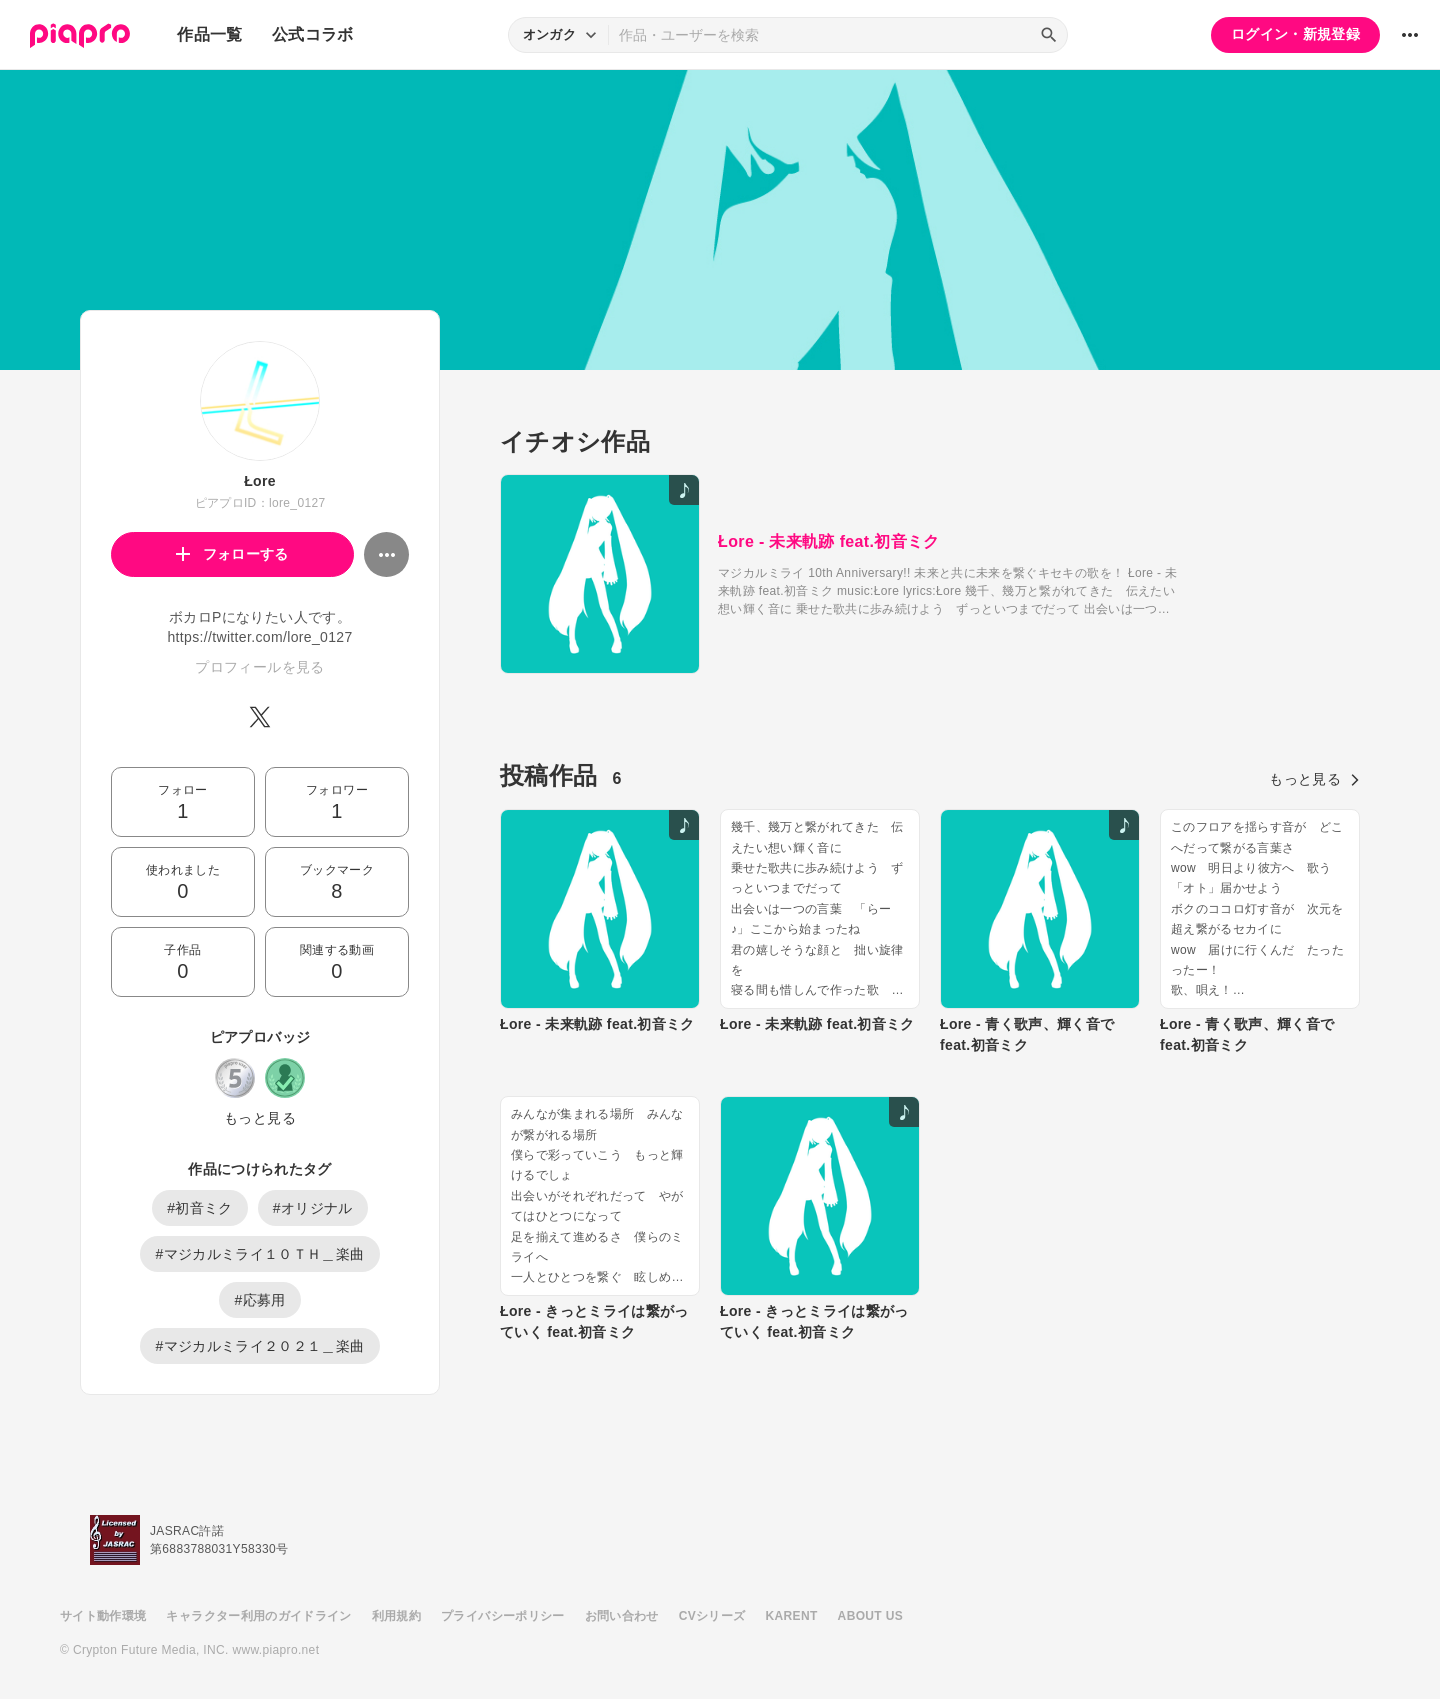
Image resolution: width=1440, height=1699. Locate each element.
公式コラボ (313, 34)
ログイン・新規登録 (1295, 34)
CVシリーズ (712, 1616)
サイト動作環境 (103, 1616)
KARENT (792, 1616)
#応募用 (259, 1300)
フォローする (232, 554)
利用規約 (396, 1616)
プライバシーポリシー (503, 1616)
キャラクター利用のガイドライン (258, 1616)
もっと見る (260, 1118)
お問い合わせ (622, 1616)
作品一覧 (209, 34)
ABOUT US (870, 1616)
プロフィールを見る (259, 667)
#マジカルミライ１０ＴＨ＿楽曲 (259, 1254)
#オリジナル (313, 1208)
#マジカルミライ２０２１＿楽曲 (259, 1346)
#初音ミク (200, 1208)
